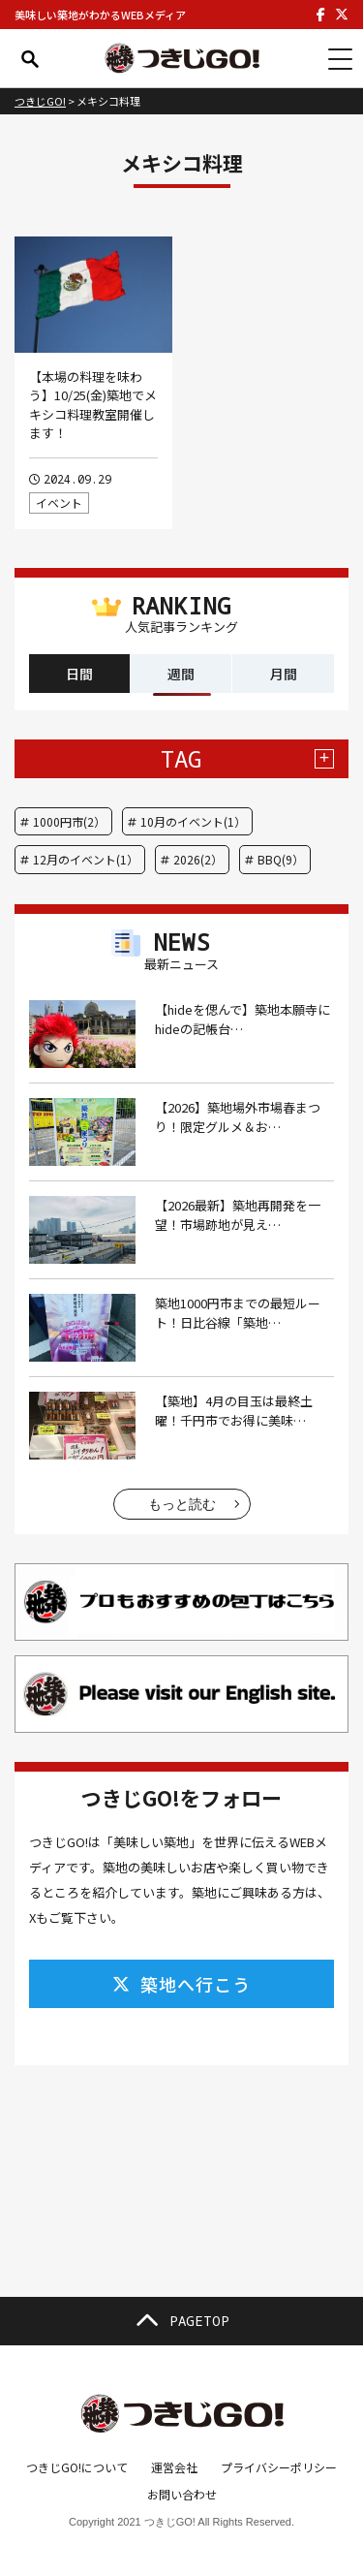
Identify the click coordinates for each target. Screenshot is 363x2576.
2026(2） (198, 859)
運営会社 (174, 2467)
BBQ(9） (280, 859)
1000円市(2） (69, 821)
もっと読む (182, 1504)
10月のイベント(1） (193, 821)
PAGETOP (182, 2321)
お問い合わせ (182, 2494)
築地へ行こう (181, 1983)
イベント (59, 502)
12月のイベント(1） (85, 859)
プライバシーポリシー (279, 2467)
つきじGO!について (77, 2467)
